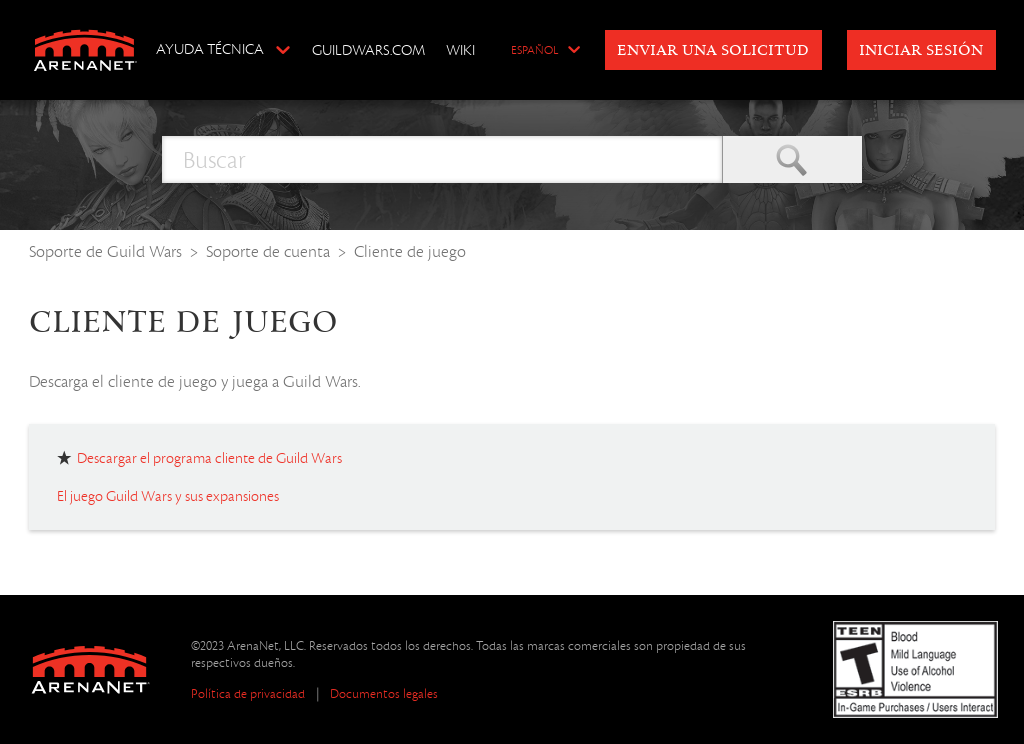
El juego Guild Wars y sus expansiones (168, 496)
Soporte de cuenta (268, 251)
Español (534, 51)
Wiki (460, 50)
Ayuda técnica (210, 49)
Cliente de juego (410, 251)
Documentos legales (384, 693)
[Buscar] (442, 159)
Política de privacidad (248, 693)
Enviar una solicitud (713, 51)
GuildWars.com (368, 50)
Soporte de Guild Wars (105, 251)
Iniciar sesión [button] (921, 51)
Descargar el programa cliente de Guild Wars (209, 458)
